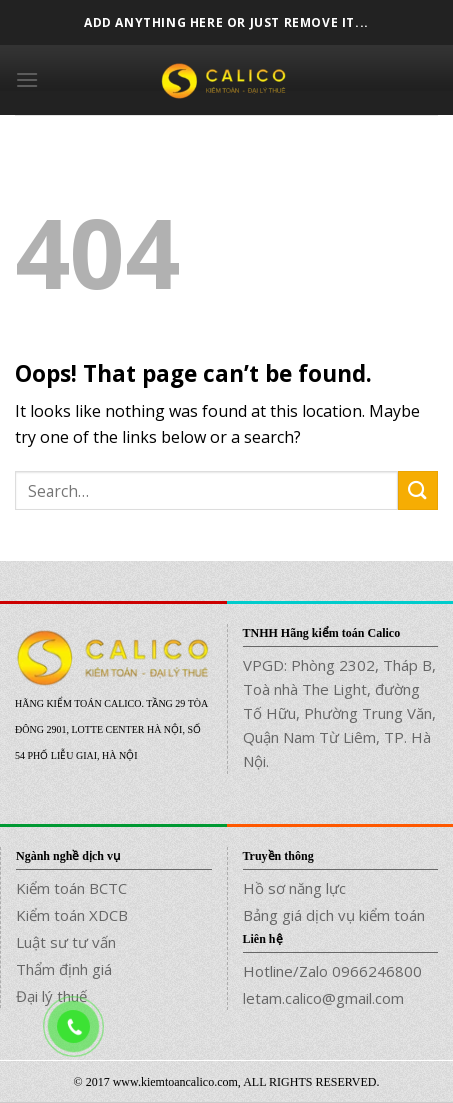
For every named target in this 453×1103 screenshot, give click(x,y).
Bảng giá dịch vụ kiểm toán (334, 915)
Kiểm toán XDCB (72, 915)
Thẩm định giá (64, 969)
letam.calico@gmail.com (323, 998)
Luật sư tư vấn (66, 942)
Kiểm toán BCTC (71, 888)
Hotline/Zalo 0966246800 (332, 971)
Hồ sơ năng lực (294, 888)
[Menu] (27, 79)
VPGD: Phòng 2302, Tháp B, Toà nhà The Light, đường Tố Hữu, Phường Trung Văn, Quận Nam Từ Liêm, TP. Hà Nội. (339, 713)
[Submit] (418, 490)
